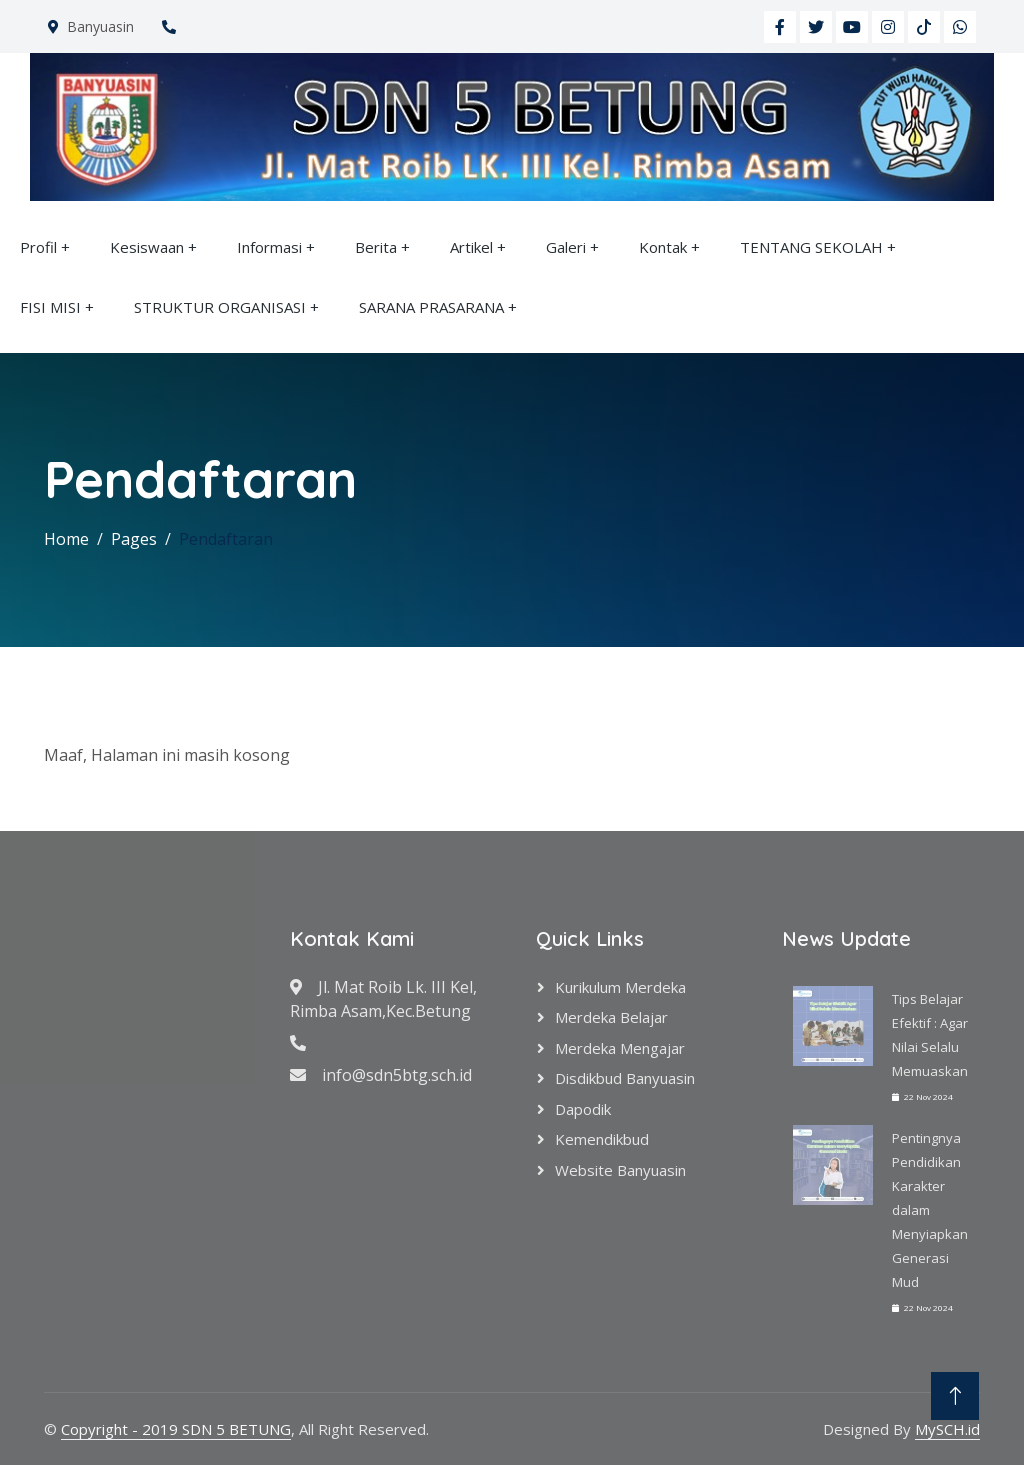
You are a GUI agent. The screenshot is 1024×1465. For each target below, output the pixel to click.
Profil (38, 247)
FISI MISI (50, 307)
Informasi (269, 247)
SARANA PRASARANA (431, 307)
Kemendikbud (602, 1139)
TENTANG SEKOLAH (811, 247)
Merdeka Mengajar (620, 1048)
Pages (134, 539)
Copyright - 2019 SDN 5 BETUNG (176, 1429)
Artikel (471, 247)
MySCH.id (947, 1429)
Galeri (566, 247)
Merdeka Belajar (611, 1017)
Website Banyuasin (620, 1170)
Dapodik (583, 1109)
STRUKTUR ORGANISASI (220, 307)
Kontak (663, 247)
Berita (376, 247)
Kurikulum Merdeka (620, 987)
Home (66, 539)
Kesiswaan (147, 247)
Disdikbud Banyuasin (625, 1078)
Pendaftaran (226, 539)
